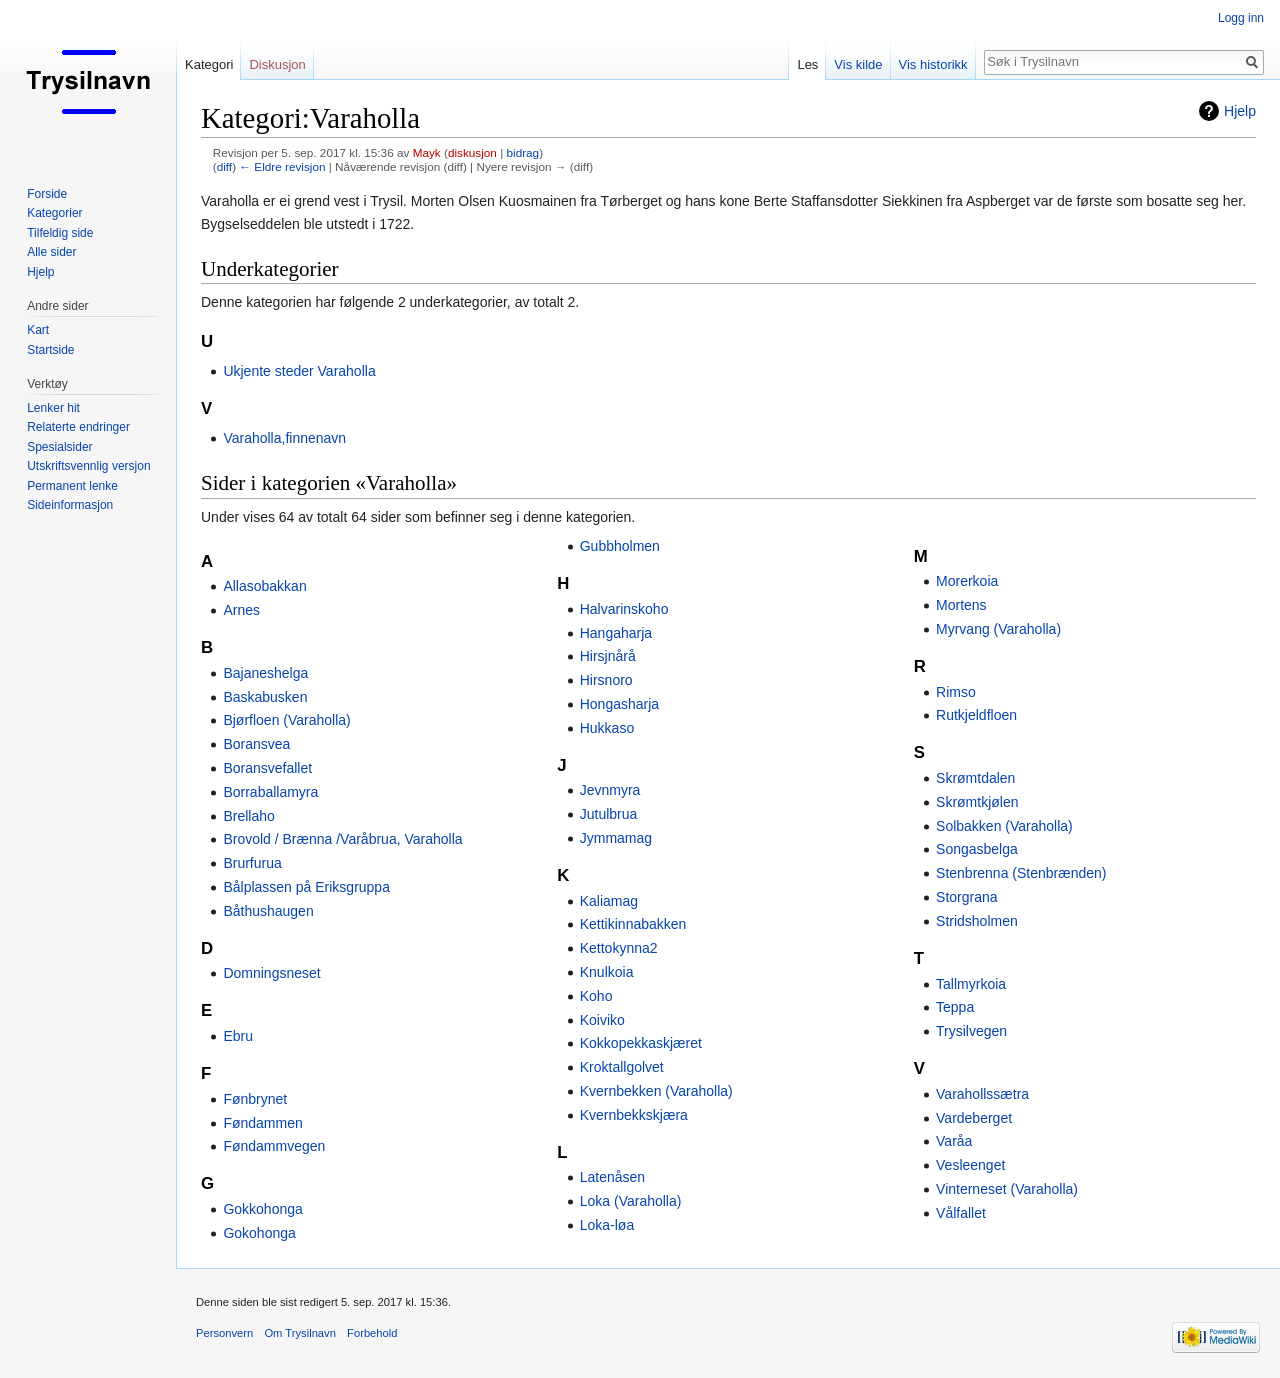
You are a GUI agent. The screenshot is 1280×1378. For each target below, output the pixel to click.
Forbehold (372, 1333)
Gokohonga (259, 1233)
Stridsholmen (977, 921)
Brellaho (248, 816)
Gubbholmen (620, 546)
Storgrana (966, 897)
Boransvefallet (267, 768)
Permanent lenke (72, 486)
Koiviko (602, 1020)
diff (224, 166)
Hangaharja (616, 633)
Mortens (961, 605)
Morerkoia (967, 581)
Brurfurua (252, 863)
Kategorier (54, 213)
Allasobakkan (264, 586)
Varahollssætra (982, 1094)
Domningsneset (271, 973)
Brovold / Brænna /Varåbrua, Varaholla (342, 839)
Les (807, 64)
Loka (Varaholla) (631, 1201)
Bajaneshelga (265, 673)
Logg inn (1241, 18)
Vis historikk (933, 64)
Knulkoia (607, 972)
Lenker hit (53, 408)
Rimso (956, 692)
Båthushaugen (268, 911)
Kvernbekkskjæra (634, 1115)
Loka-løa (607, 1225)
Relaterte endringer (78, 427)
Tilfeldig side (60, 233)
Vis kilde (858, 64)
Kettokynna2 (619, 948)
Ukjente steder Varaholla (299, 371)
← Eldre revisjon (282, 166)
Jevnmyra (610, 790)
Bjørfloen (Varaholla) (286, 720)
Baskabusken (265, 697)
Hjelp (1240, 111)
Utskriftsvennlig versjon (88, 466)
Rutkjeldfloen (976, 715)
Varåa (954, 1141)
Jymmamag (616, 838)
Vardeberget (974, 1118)
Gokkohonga (262, 1209)
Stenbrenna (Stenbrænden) (1021, 873)
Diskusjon (277, 64)
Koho (596, 996)
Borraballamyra (270, 792)
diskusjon (472, 152)
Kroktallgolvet (622, 1067)
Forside (47, 194)
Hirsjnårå (608, 656)
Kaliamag (609, 901)
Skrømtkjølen (977, 802)
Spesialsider (59, 447)
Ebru (238, 1036)
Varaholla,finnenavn (284, 438)
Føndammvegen (274, 1146)
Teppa (955, 1007)
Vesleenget (970, 1165)
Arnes (241, 610)
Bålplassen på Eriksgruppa (306, 887)
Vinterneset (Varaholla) (1007, 1189)
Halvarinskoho (624, 609)
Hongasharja (619, 704)
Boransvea (256, 744)
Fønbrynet (255, 1099)
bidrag (522, 152)
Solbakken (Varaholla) (1004, 826)
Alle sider (51, 252)
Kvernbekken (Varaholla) (656, 1091)
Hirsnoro (606, 680)
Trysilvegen (971, 1031)
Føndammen (262, 1123)
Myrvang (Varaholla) (998, 629)
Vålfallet (961, 1213)
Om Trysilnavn (300, 1333)
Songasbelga (977, 849)
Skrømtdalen (975, 778)
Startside (50, 350)
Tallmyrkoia (971, 984)
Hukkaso (607, 728)
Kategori (209, 64)
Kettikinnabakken (633, 924)
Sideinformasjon (70, 505)
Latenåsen (612, 1177)
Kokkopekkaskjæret (641, 1043)
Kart (38, 330)
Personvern (224, 1333)
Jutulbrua (609, 814)
